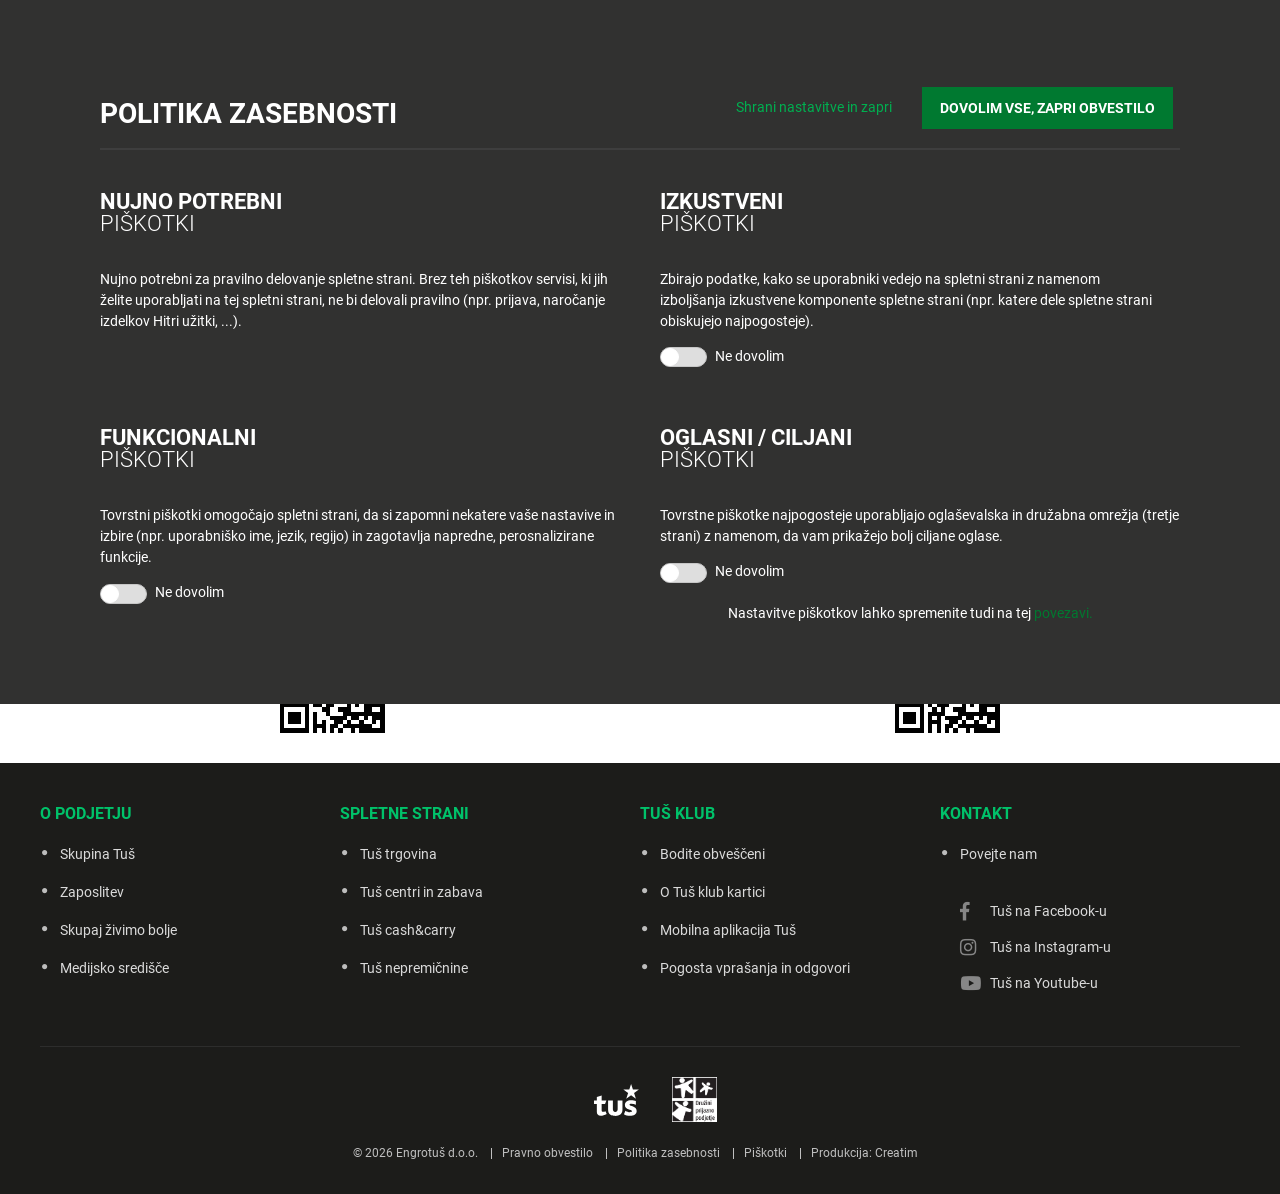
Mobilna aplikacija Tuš (728, 930)
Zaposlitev (92, 892)
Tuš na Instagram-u (1050, 947)
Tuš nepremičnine (414, 968)
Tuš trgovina (398, 854)
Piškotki (765, 1153)
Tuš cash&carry (408, 930)
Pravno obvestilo (547, 1153)
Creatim (896, 1153)
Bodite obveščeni (712, 854)
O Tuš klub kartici (712, 892)
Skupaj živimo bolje (118, 930)
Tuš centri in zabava (421, 892)
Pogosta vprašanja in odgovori (755, 968)
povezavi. (1063, 613)
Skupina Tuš (97, 854)
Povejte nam (998, 854)
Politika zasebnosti (668, 1153)
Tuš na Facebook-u (1048, 911)
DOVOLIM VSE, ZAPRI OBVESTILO (1054, 101)
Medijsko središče (114, 968)
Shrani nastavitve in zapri (828, 100)
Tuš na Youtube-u (1044, 983)
